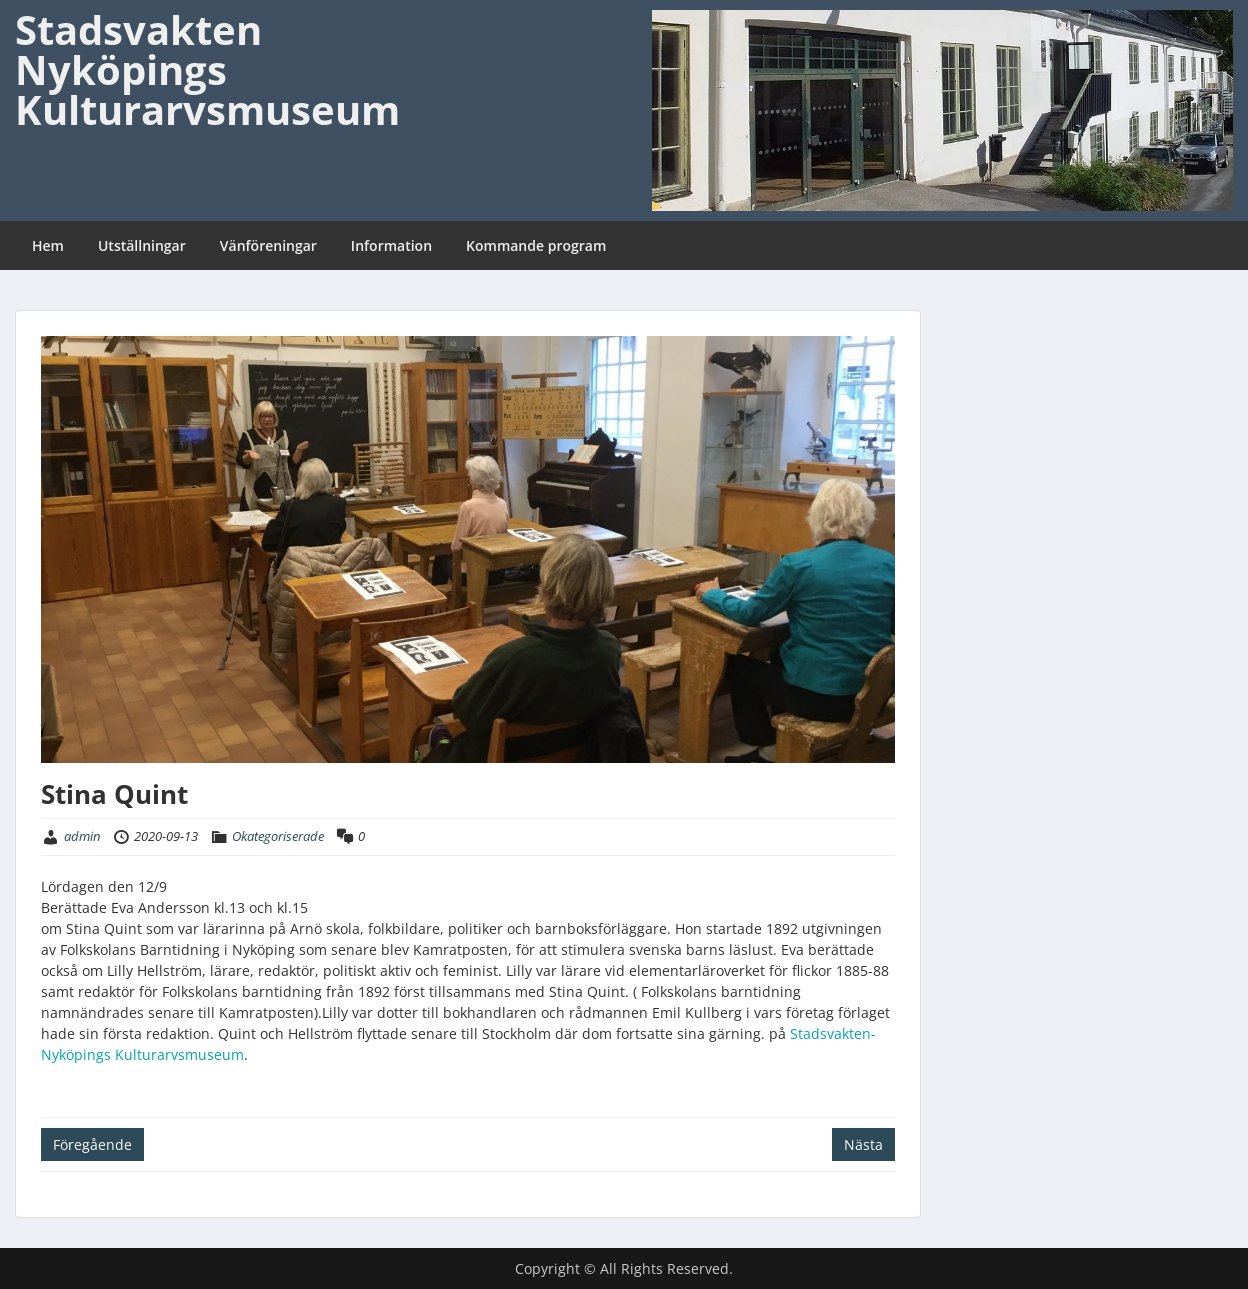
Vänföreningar (268, 245)
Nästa (863, 1144)
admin (82, 836)
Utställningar (142, 245)
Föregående (92, 1144)
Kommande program (536, 245)
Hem (48, 245)
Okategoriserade (278, 836)
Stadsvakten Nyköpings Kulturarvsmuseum (207, 69)
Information (391, 245)
